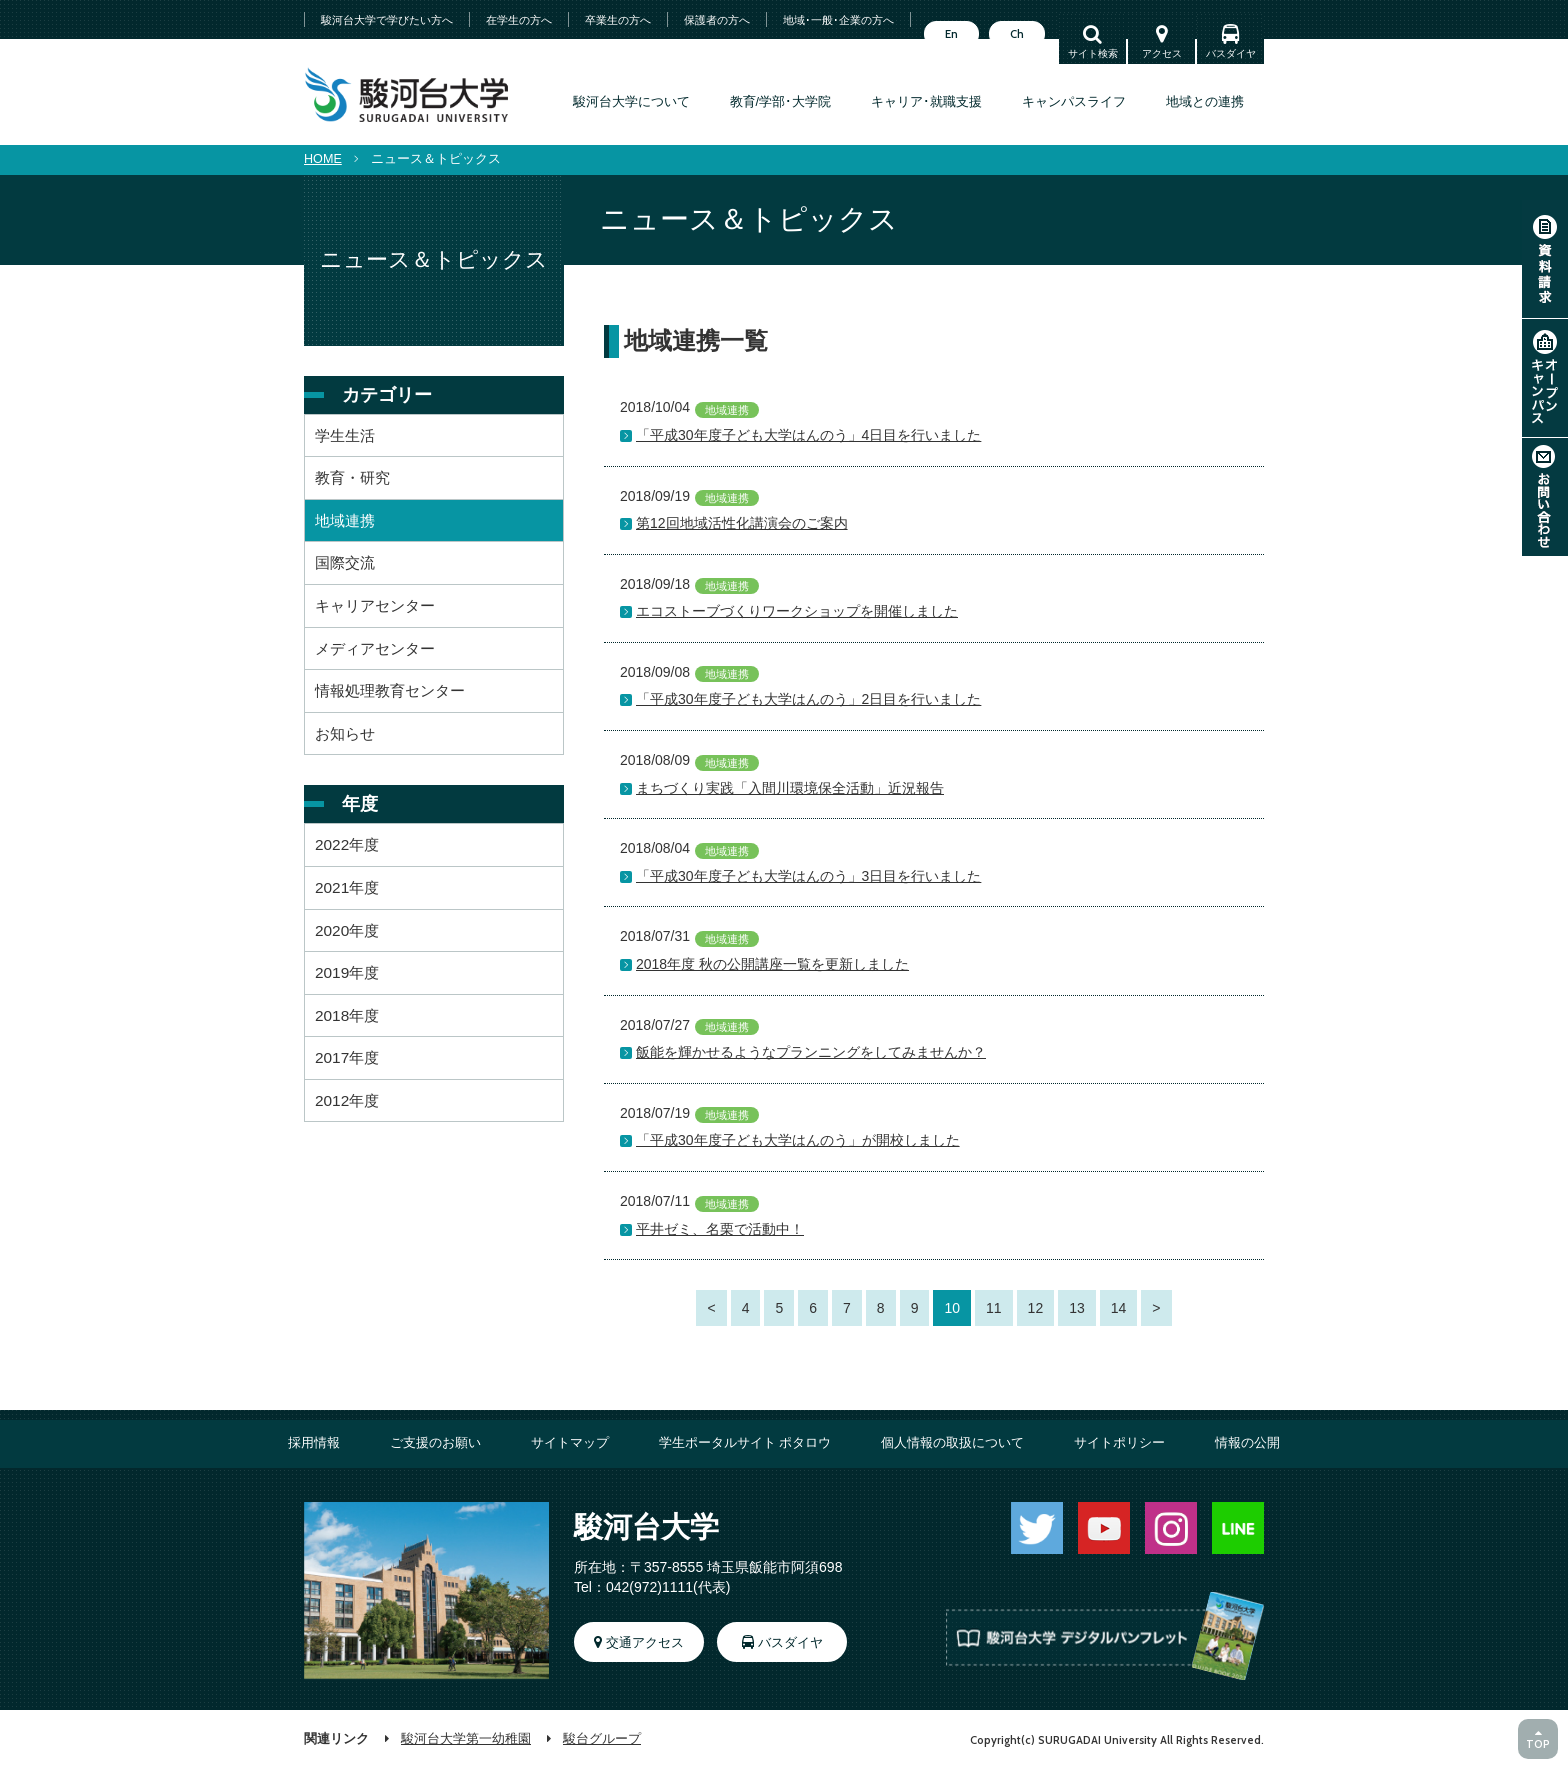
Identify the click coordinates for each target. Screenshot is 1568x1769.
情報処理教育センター (390, 690)
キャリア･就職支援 (926, 102)
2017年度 (347, 1057)
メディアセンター (375, 648)
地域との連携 (1205, 102)
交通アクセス (645, 1643)
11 (994, 1308)
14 (1119, 1308)
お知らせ (345, 733)
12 (1036, 1308)
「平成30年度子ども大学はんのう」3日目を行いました (808, 876)
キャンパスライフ (1074, 102)
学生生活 (345, 435)
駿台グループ (602, 1739)
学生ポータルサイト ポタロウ (745, 1443)
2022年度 (347, 844)
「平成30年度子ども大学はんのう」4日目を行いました (808, 435)
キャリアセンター (375, 605)
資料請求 (1545, 259)
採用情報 (314, 1443)
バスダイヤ (1231, 53)
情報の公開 (1247, 1443)
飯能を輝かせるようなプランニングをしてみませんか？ (811, 1052)
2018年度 (347, 1015)
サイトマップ (570, 1443)
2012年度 (347, 1100)
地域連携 (345, 520)
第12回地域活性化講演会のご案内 (742, 523)
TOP (1538, 1744)
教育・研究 (352, 477)
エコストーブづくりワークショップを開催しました (797, 611)
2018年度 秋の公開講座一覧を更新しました (772, 964)
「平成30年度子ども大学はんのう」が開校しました (798, 1140)
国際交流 (345, 562)
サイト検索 (1093, 53)
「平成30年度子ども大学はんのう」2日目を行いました (808, 699)
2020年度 (347, 930)
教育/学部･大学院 (781, 102)
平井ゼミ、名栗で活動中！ (720, 1229)
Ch (1017, 34)
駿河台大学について (631, 102)
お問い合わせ (1545, 497)
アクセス (1162, 53)
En (951, 34)
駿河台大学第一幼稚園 (466, 1739)
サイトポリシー (1119, 1443)
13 (1077, 1308)
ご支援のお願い (435, 1443)
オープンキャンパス (1545, 378)
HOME (323, 159)
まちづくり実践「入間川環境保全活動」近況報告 (790, 788)
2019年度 (347, 972)
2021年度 (347, 887)
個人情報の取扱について (952, 1443)
